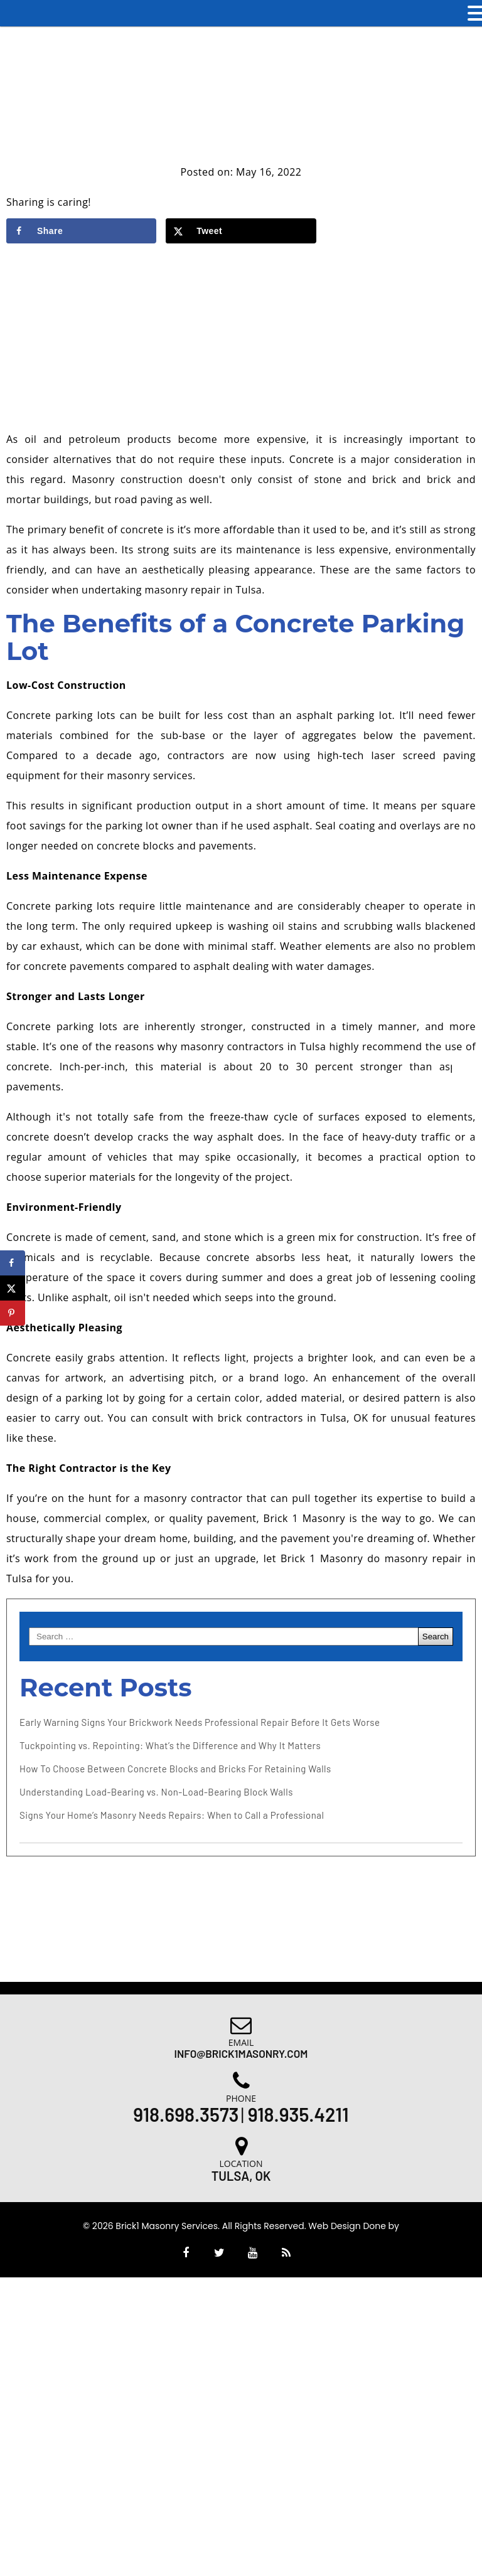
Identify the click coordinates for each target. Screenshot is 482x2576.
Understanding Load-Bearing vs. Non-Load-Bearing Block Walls (156, 1791)
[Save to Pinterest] (12, 1313)
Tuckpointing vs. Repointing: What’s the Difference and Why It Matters (170, 1745)
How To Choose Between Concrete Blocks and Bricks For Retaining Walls (175, 1768)
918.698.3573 (185, 2114)
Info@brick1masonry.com (241, 2053)
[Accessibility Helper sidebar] (467, 1065)
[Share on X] (241, 230)
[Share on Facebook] (81, 230)
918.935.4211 (298, 2114)
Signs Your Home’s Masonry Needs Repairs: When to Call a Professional (171, 1815)
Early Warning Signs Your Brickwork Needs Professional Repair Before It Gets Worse (199, 1722)
